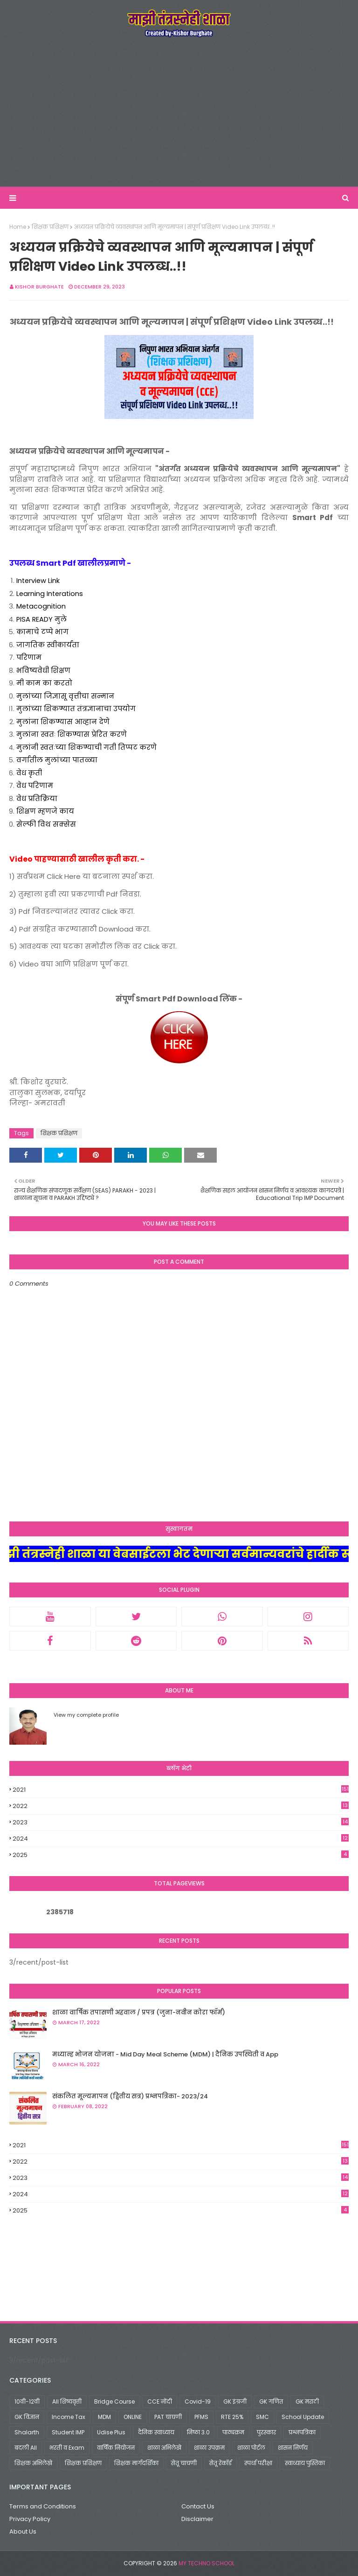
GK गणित (271, 2401)
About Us (22, 2531)
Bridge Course (114, 2401)
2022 (181, 1806)
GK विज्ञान (26, 2417)
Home (17, 227)
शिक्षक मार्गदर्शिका (136, 2463)
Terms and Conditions (42, 2506)
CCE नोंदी (159, 2401)
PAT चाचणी (168, 2417)
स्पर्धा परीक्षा (258, 2463)
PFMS (201, 2417)
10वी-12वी (27, 2401)
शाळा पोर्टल (251, 2448)
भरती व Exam (66, 2448)
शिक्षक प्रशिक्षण (50, 227)
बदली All (25, 2448)
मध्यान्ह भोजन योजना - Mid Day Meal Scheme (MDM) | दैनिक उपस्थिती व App (165, 2054)
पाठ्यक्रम (233, 2432)
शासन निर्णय (293, 2448)
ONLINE (133, 2417)
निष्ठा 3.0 (198, 2432)
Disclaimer (197, 2518)
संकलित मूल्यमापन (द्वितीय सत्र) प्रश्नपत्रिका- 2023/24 (130, 2096)
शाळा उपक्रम (209, 2448)
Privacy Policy (29, 2518)
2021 (181, 1789)
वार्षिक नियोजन (116, 2448)
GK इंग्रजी (235, 2401)
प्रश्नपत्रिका (302, 2432)
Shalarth (26, 2432)
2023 (181, 1822)
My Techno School (206, 2563)
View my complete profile (86, 1715)
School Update (303, 2417)
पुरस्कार (266, 2432)
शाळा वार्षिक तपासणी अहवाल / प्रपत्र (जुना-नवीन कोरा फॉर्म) (138, 2012)
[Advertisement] (179, 112)
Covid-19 (198, 2401)
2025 (181, 1854)
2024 (181, 1838)
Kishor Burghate (39, 286)
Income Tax (68, 2417)
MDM (104, 2417)
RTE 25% (232, 2417)
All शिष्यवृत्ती (67, 2401)
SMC (262, 2417)
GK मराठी (307, 2401)
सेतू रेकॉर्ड (220, 2463)
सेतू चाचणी (184, 2463)
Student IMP (68, 2432)
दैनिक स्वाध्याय (156, 2432)
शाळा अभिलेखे (164, 2448)
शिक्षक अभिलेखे (33, 2463)
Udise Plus (111, 2432)
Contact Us (197, 2506)
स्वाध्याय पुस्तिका (305, 2463)
